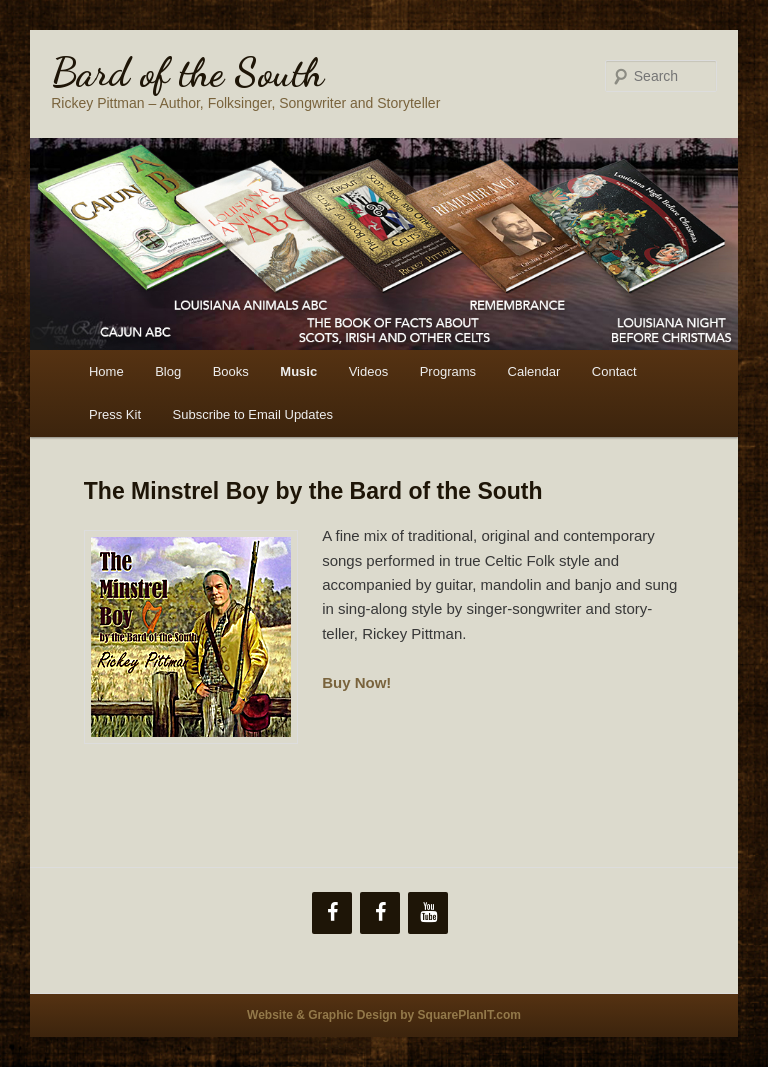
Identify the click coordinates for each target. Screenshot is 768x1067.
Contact (614, 371)
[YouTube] (428, 913)
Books (231, 371)
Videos (369, 371)
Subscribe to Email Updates (253, 414)
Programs (448, 371)
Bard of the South (187, 72)
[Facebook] (332, 913)
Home (106, 371)
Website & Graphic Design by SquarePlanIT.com (384, 1015)
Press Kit (115, 414)
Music (298, 371)
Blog (168, 371)
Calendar (534, 371)
